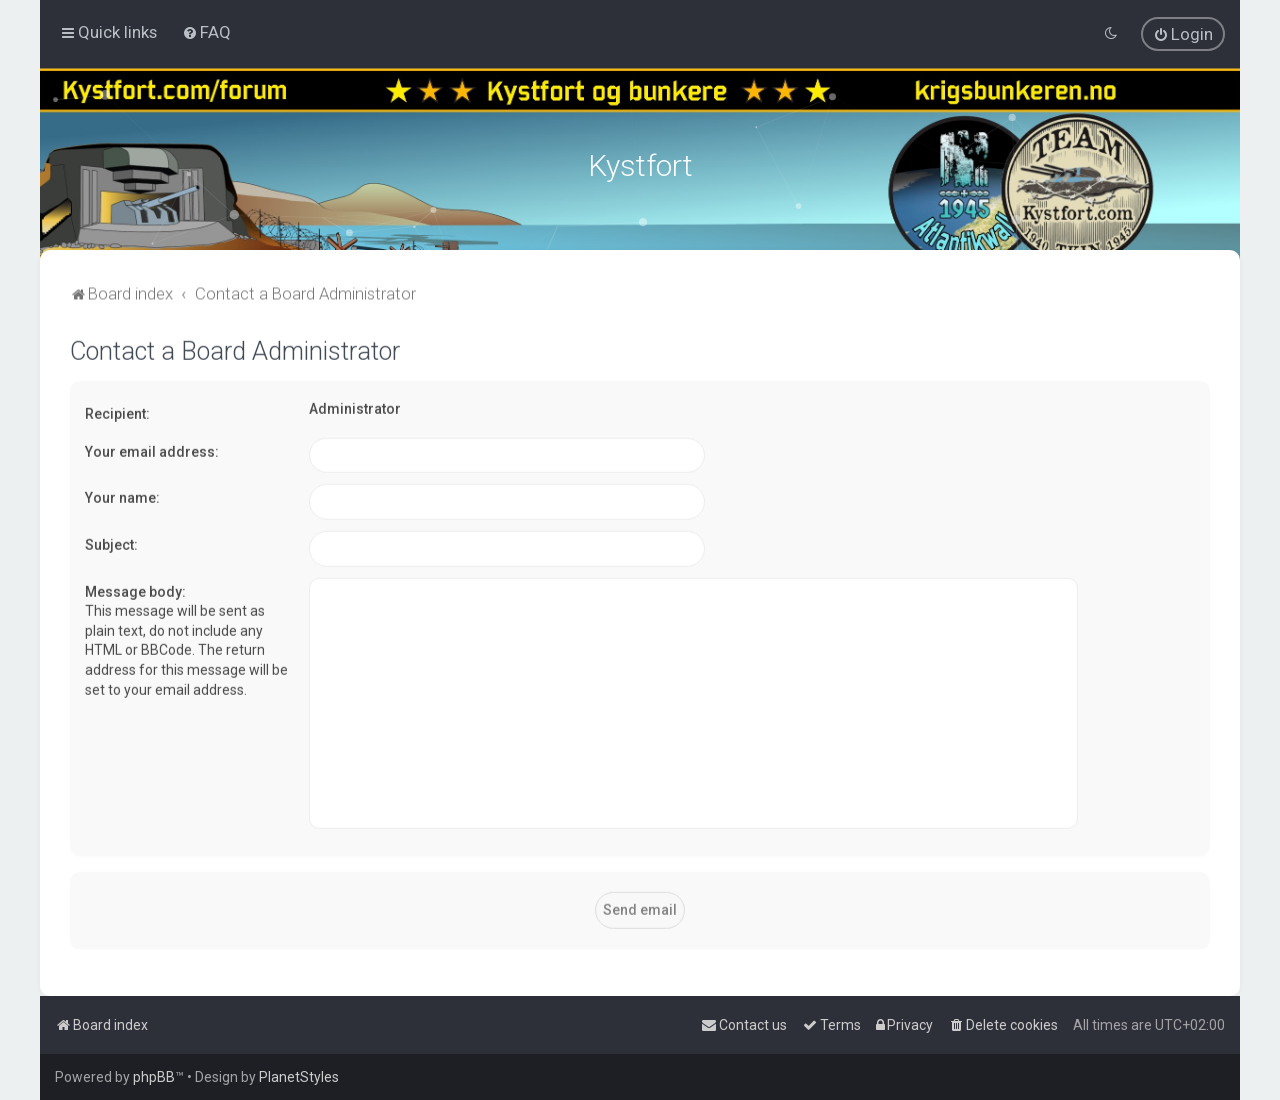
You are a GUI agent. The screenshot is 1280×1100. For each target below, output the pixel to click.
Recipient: (117, 412)
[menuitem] (206, 32)
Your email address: (152, 449)
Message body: (135, 589)
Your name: (122, 496)
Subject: (111, 542)
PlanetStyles (299, 1077)
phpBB (154, 1077)
